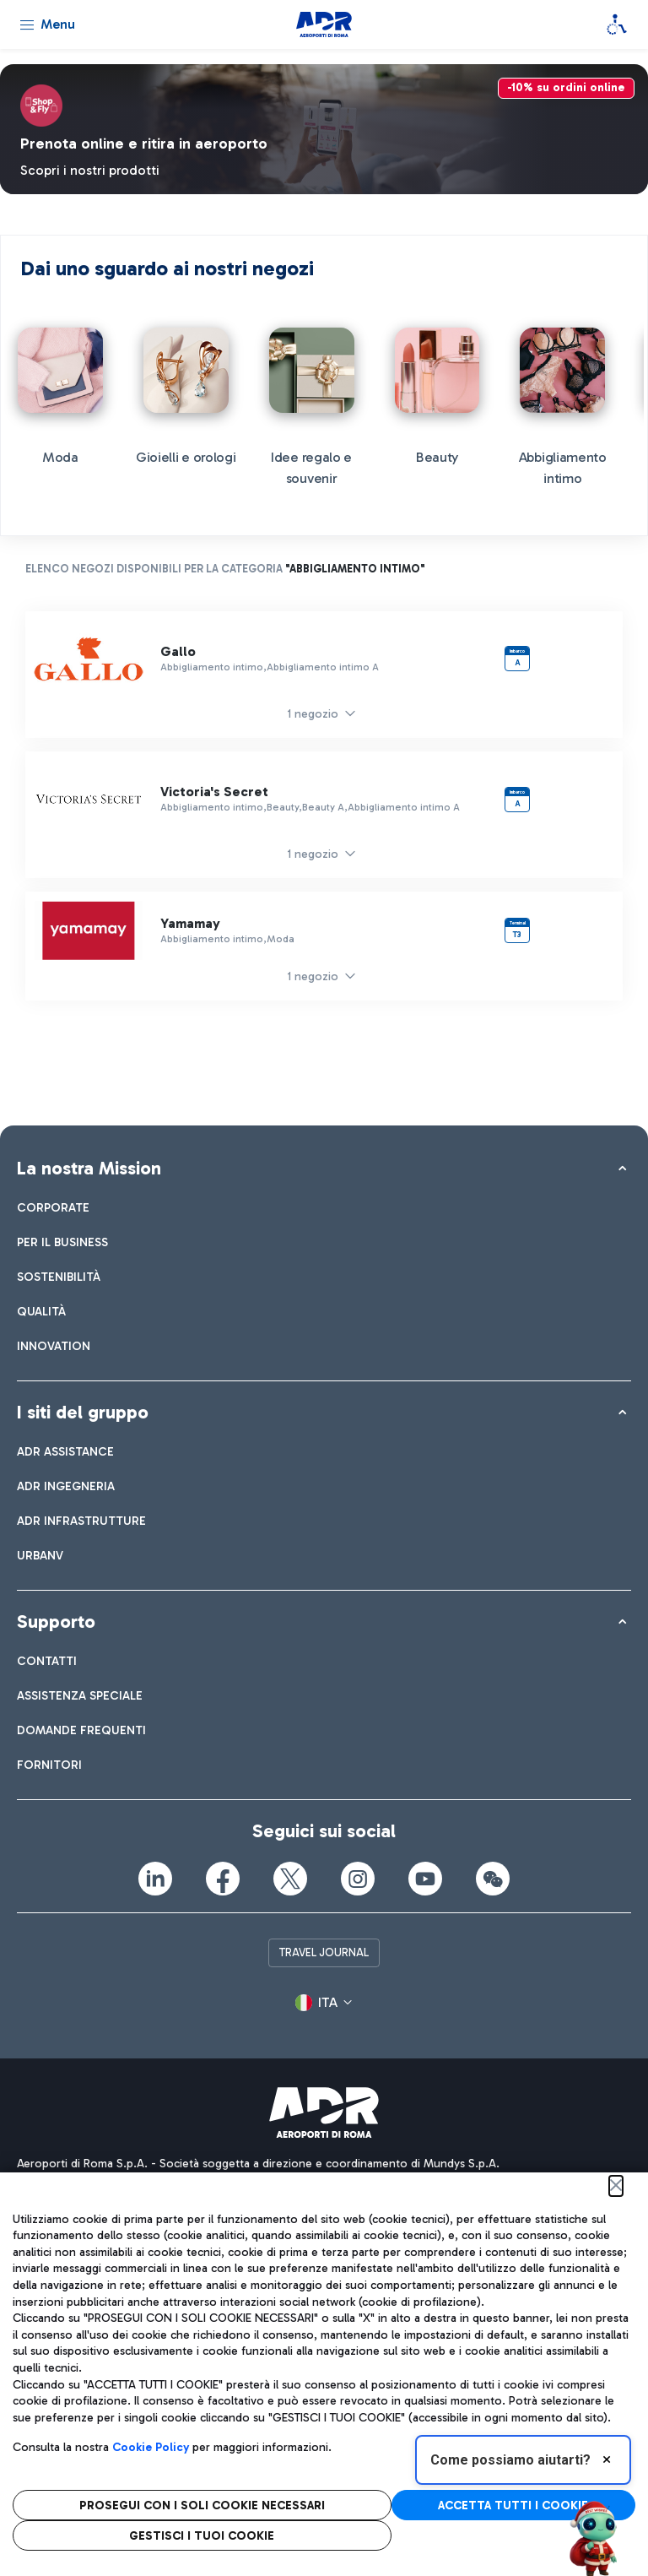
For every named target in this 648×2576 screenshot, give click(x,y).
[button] (324, 2003)
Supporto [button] (56, 1621)
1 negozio (312, 714)
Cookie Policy (150, 2447)
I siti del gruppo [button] (82, 1412)
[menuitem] (53, 1208)
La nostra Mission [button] (89, 1168)
